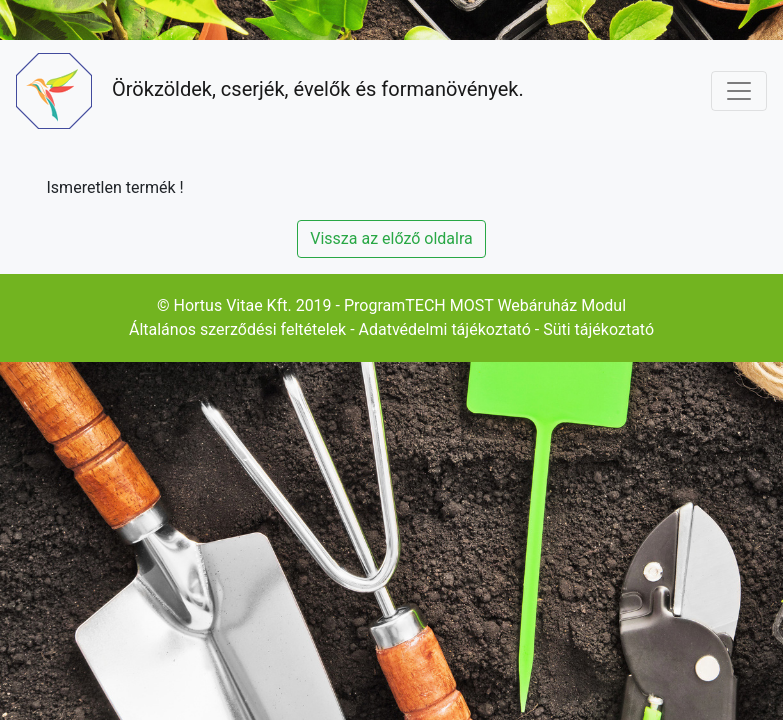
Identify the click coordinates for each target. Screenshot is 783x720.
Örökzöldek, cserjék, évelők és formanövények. (270, 91)
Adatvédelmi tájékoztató (445, 329)
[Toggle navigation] (739, 91)
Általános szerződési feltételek (237, 329)
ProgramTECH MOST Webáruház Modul (485, 305)
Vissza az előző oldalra (391, 238)
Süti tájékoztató (598, 329)
